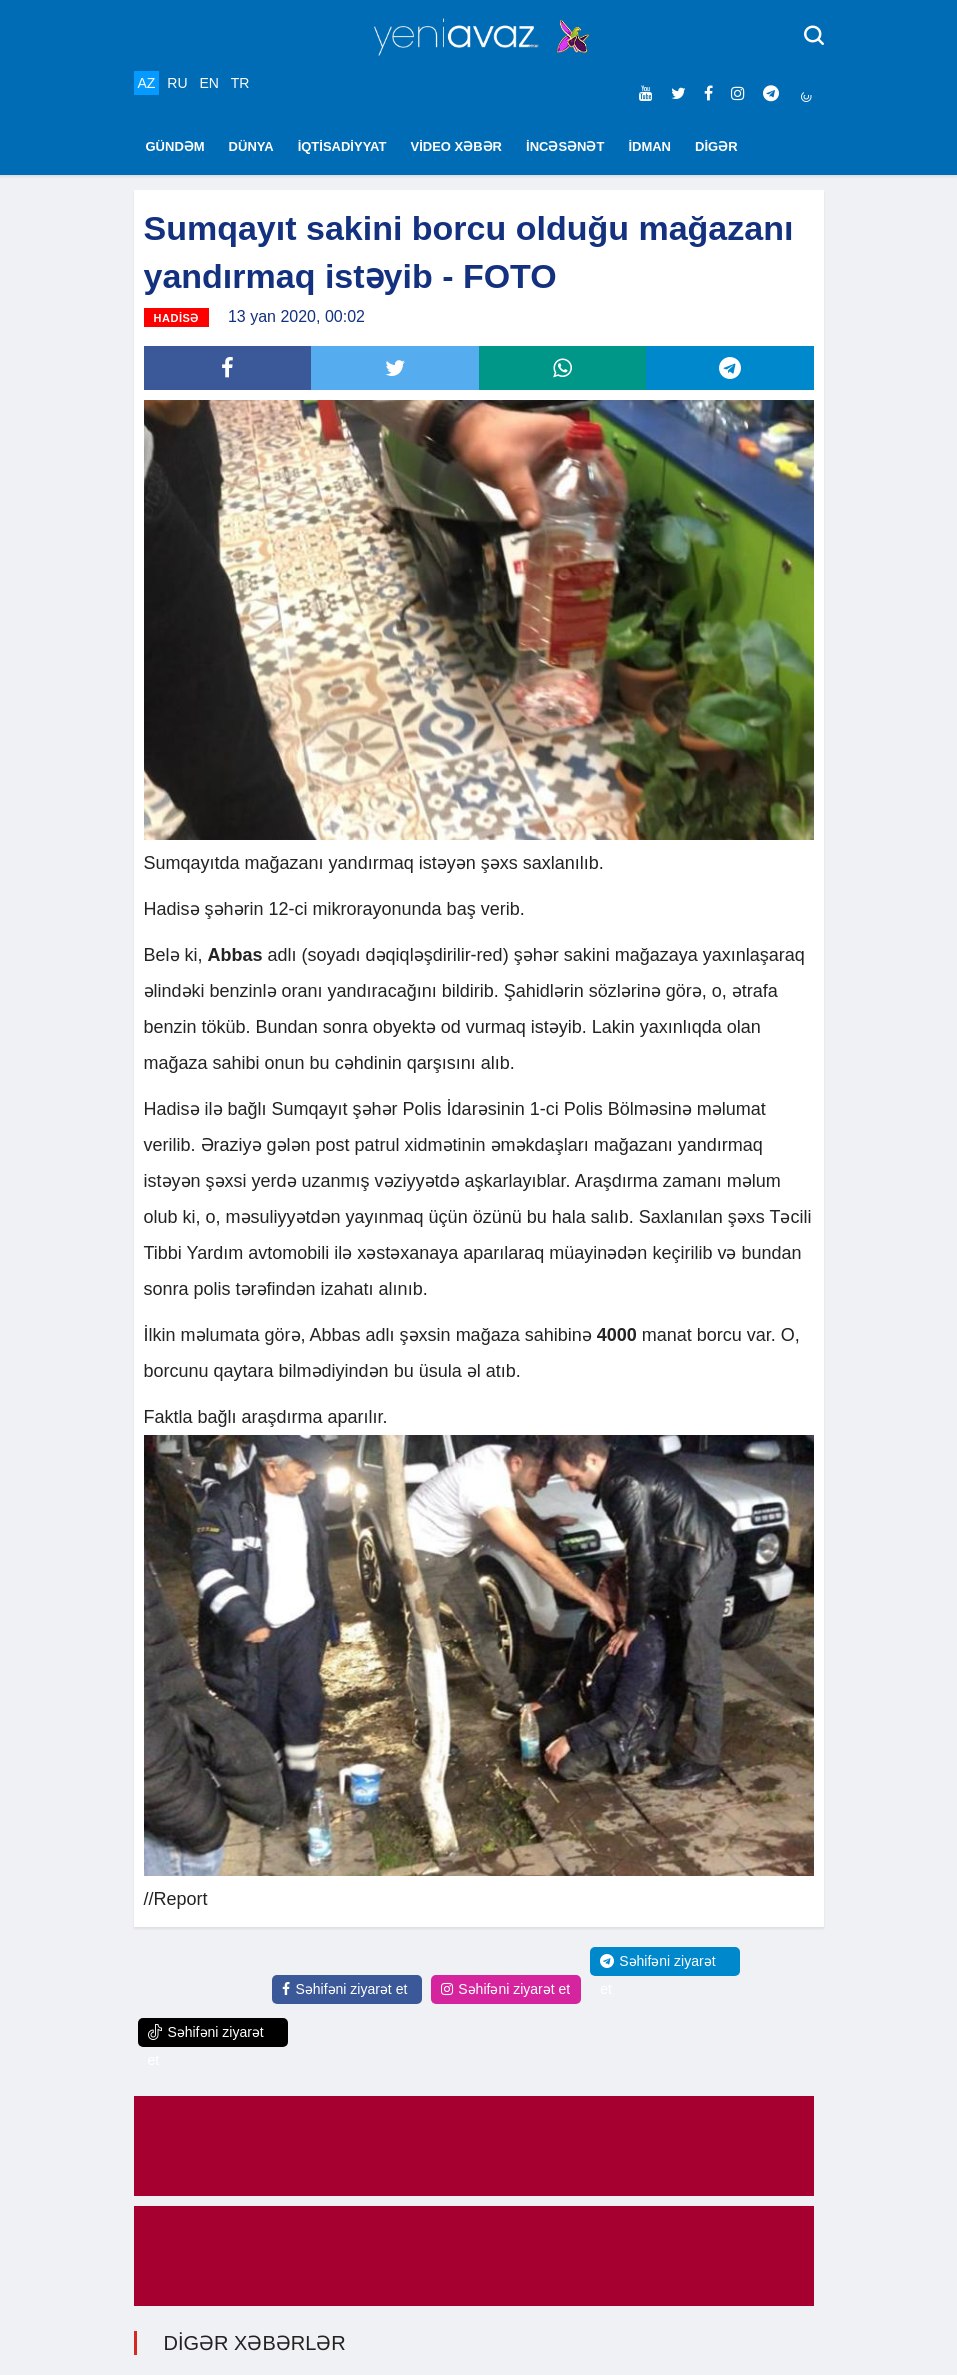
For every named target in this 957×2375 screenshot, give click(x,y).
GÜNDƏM (175, 146)
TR (240, 83)
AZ (147, 83)
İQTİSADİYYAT (342, 146)
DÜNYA (251, 146)
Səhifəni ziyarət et (344, 1989)
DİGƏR (716, 146)
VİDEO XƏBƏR (457, 146)
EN (208, 83)
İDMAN (649, 146)
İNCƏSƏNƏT (565, 146)
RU (177, 83)
